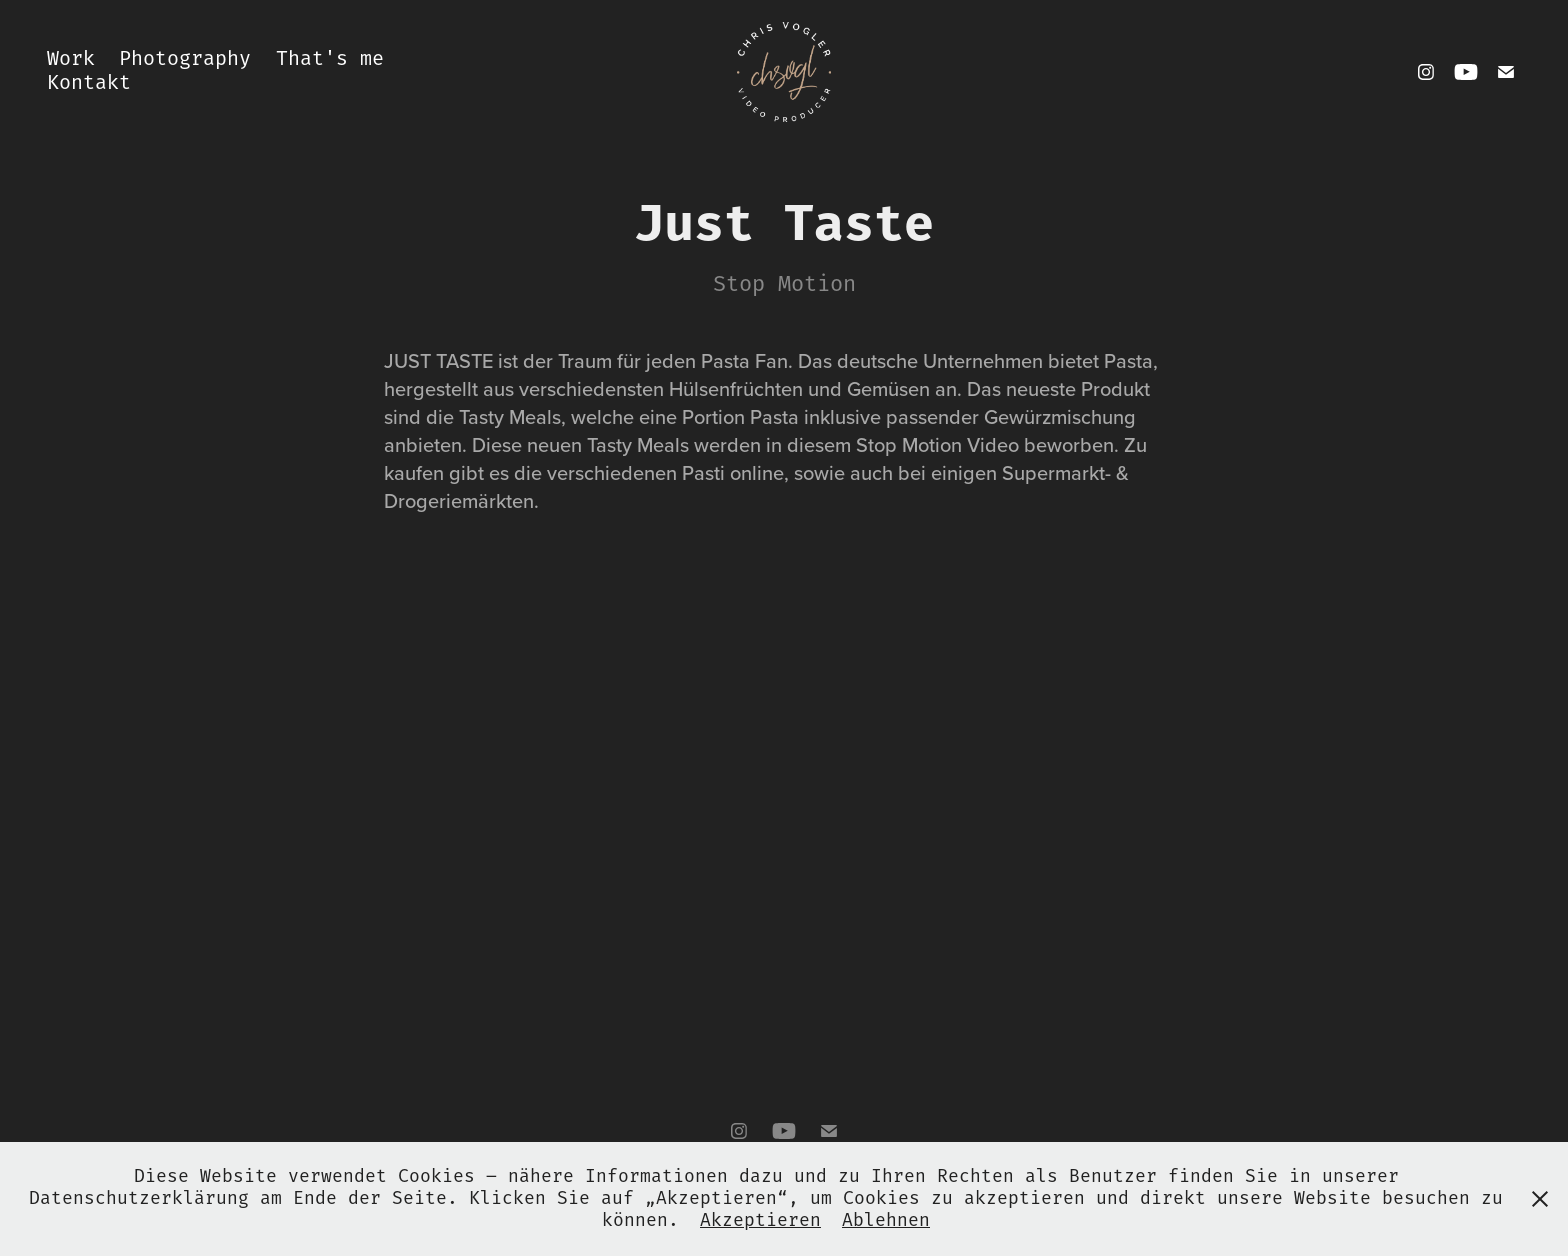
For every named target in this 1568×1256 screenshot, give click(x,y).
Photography (185, 59)
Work (71, 59)
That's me (330, 59)
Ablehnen (886, 1221)
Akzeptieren (760, 1221)
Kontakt (89, 83)
